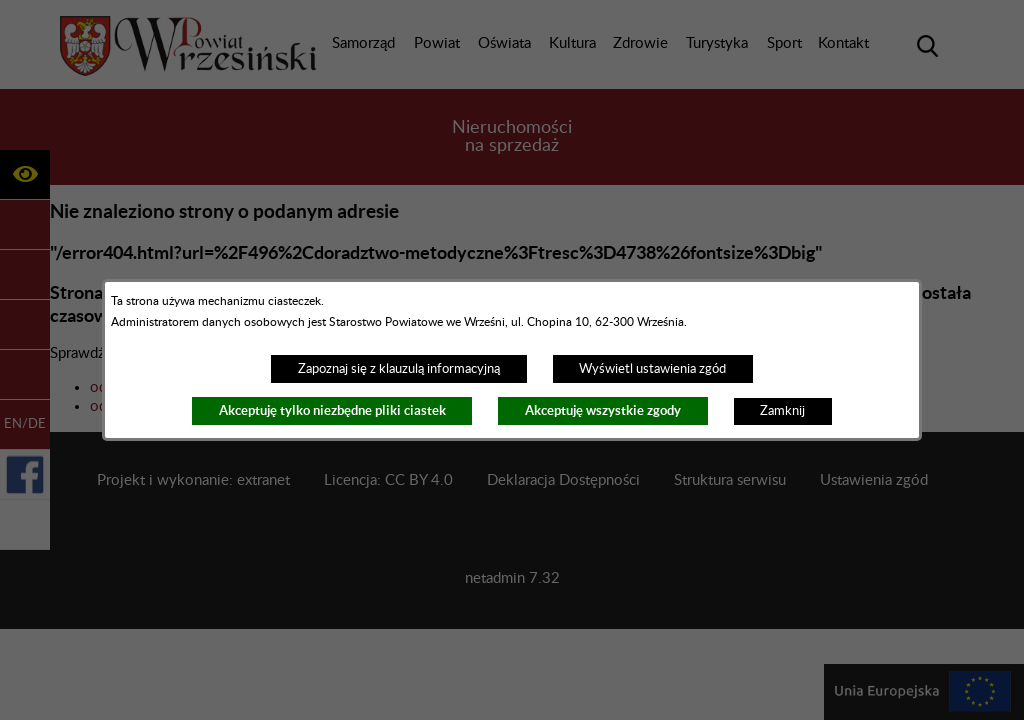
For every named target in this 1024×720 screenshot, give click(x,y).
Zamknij (782, 411)
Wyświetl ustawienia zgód (652, 369)
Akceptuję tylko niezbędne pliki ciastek (332, 410)
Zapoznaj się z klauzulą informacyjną (399, 369)
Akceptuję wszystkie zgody (603, 410)
